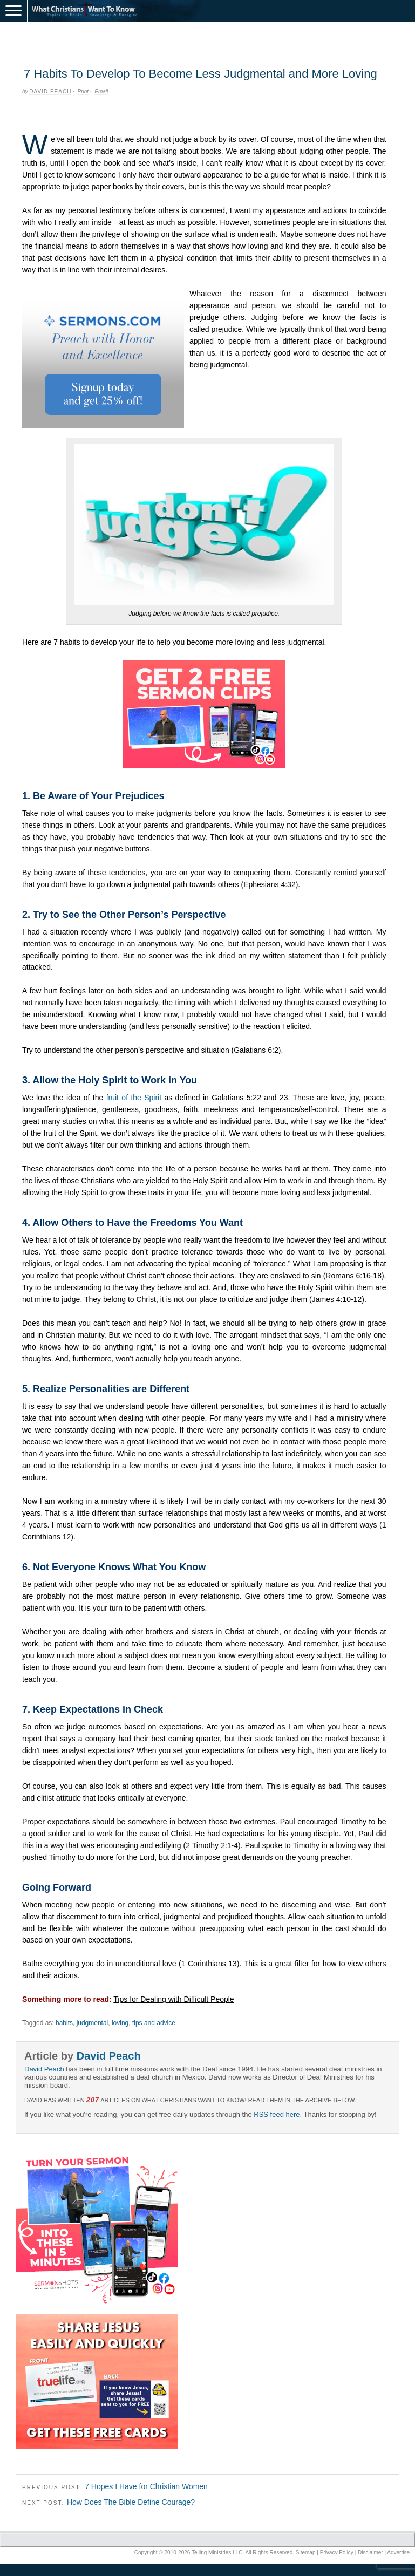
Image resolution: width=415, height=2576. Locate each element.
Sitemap (306, 2552)
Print (83, 91)
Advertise (398, 2552)
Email (101, 91)
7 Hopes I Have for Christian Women (146, 2486)
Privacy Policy (336, 2552)
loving (120, 2023)
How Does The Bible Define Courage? (131, 2502)
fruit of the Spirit (133, 1097)
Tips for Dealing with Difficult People (173, 1999)
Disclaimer (370, 2552)
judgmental (92, 2023)
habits (64, 2023)
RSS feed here (277, 2114)
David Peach (50, 91)
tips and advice (153, 2023)
